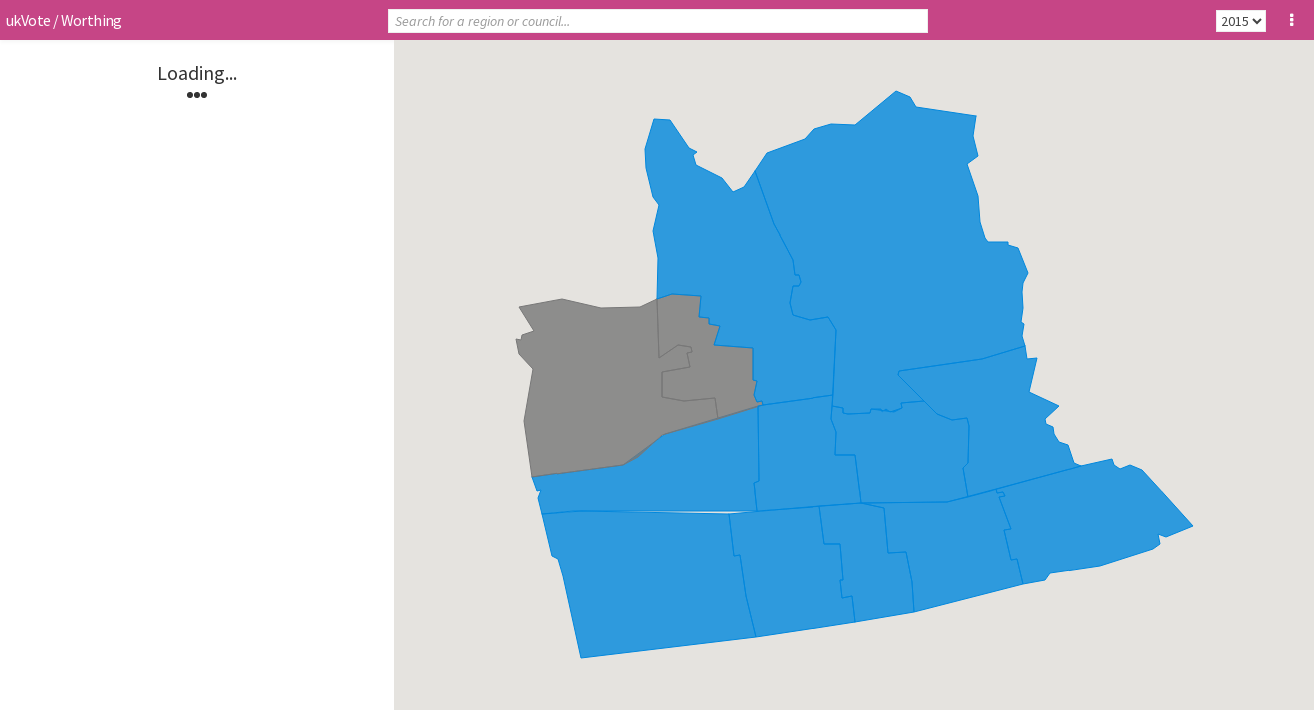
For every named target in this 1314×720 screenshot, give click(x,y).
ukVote (28, 20)
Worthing (91, 20)
